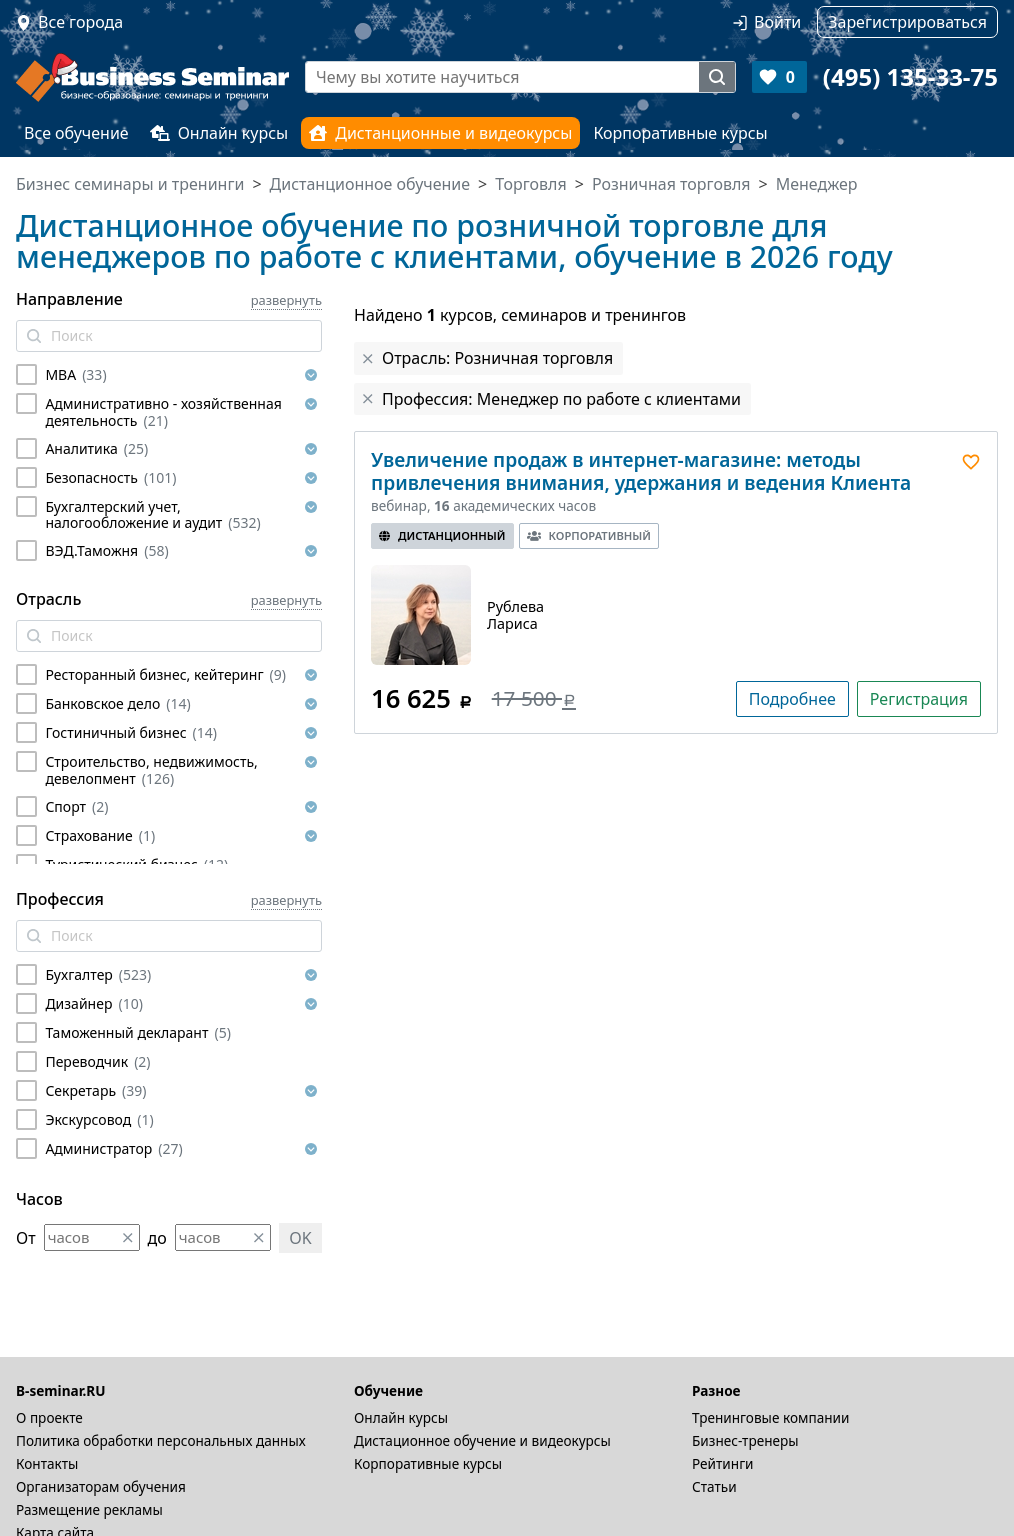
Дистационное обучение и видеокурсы (482, 1440)
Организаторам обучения (101, 1486)
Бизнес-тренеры (745, 1440)
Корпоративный (589, 535)
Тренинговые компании (770, 1417)
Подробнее (792, 699)
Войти (777, 22)
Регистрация (919, 699)
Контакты (47, 1463)
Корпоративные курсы (680, 133)
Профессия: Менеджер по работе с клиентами (561, 399)
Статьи (714, 1486)
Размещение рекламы (89, 1509)
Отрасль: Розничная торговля (497, 358)
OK (300, 1238)
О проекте (49, 1417)
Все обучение (76, 133)
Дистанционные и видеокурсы (440, 133)
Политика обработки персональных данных (161, 1440)
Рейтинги (723, 1463)
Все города (80, 22)
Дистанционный (442, 535)
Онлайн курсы (219, 133)
